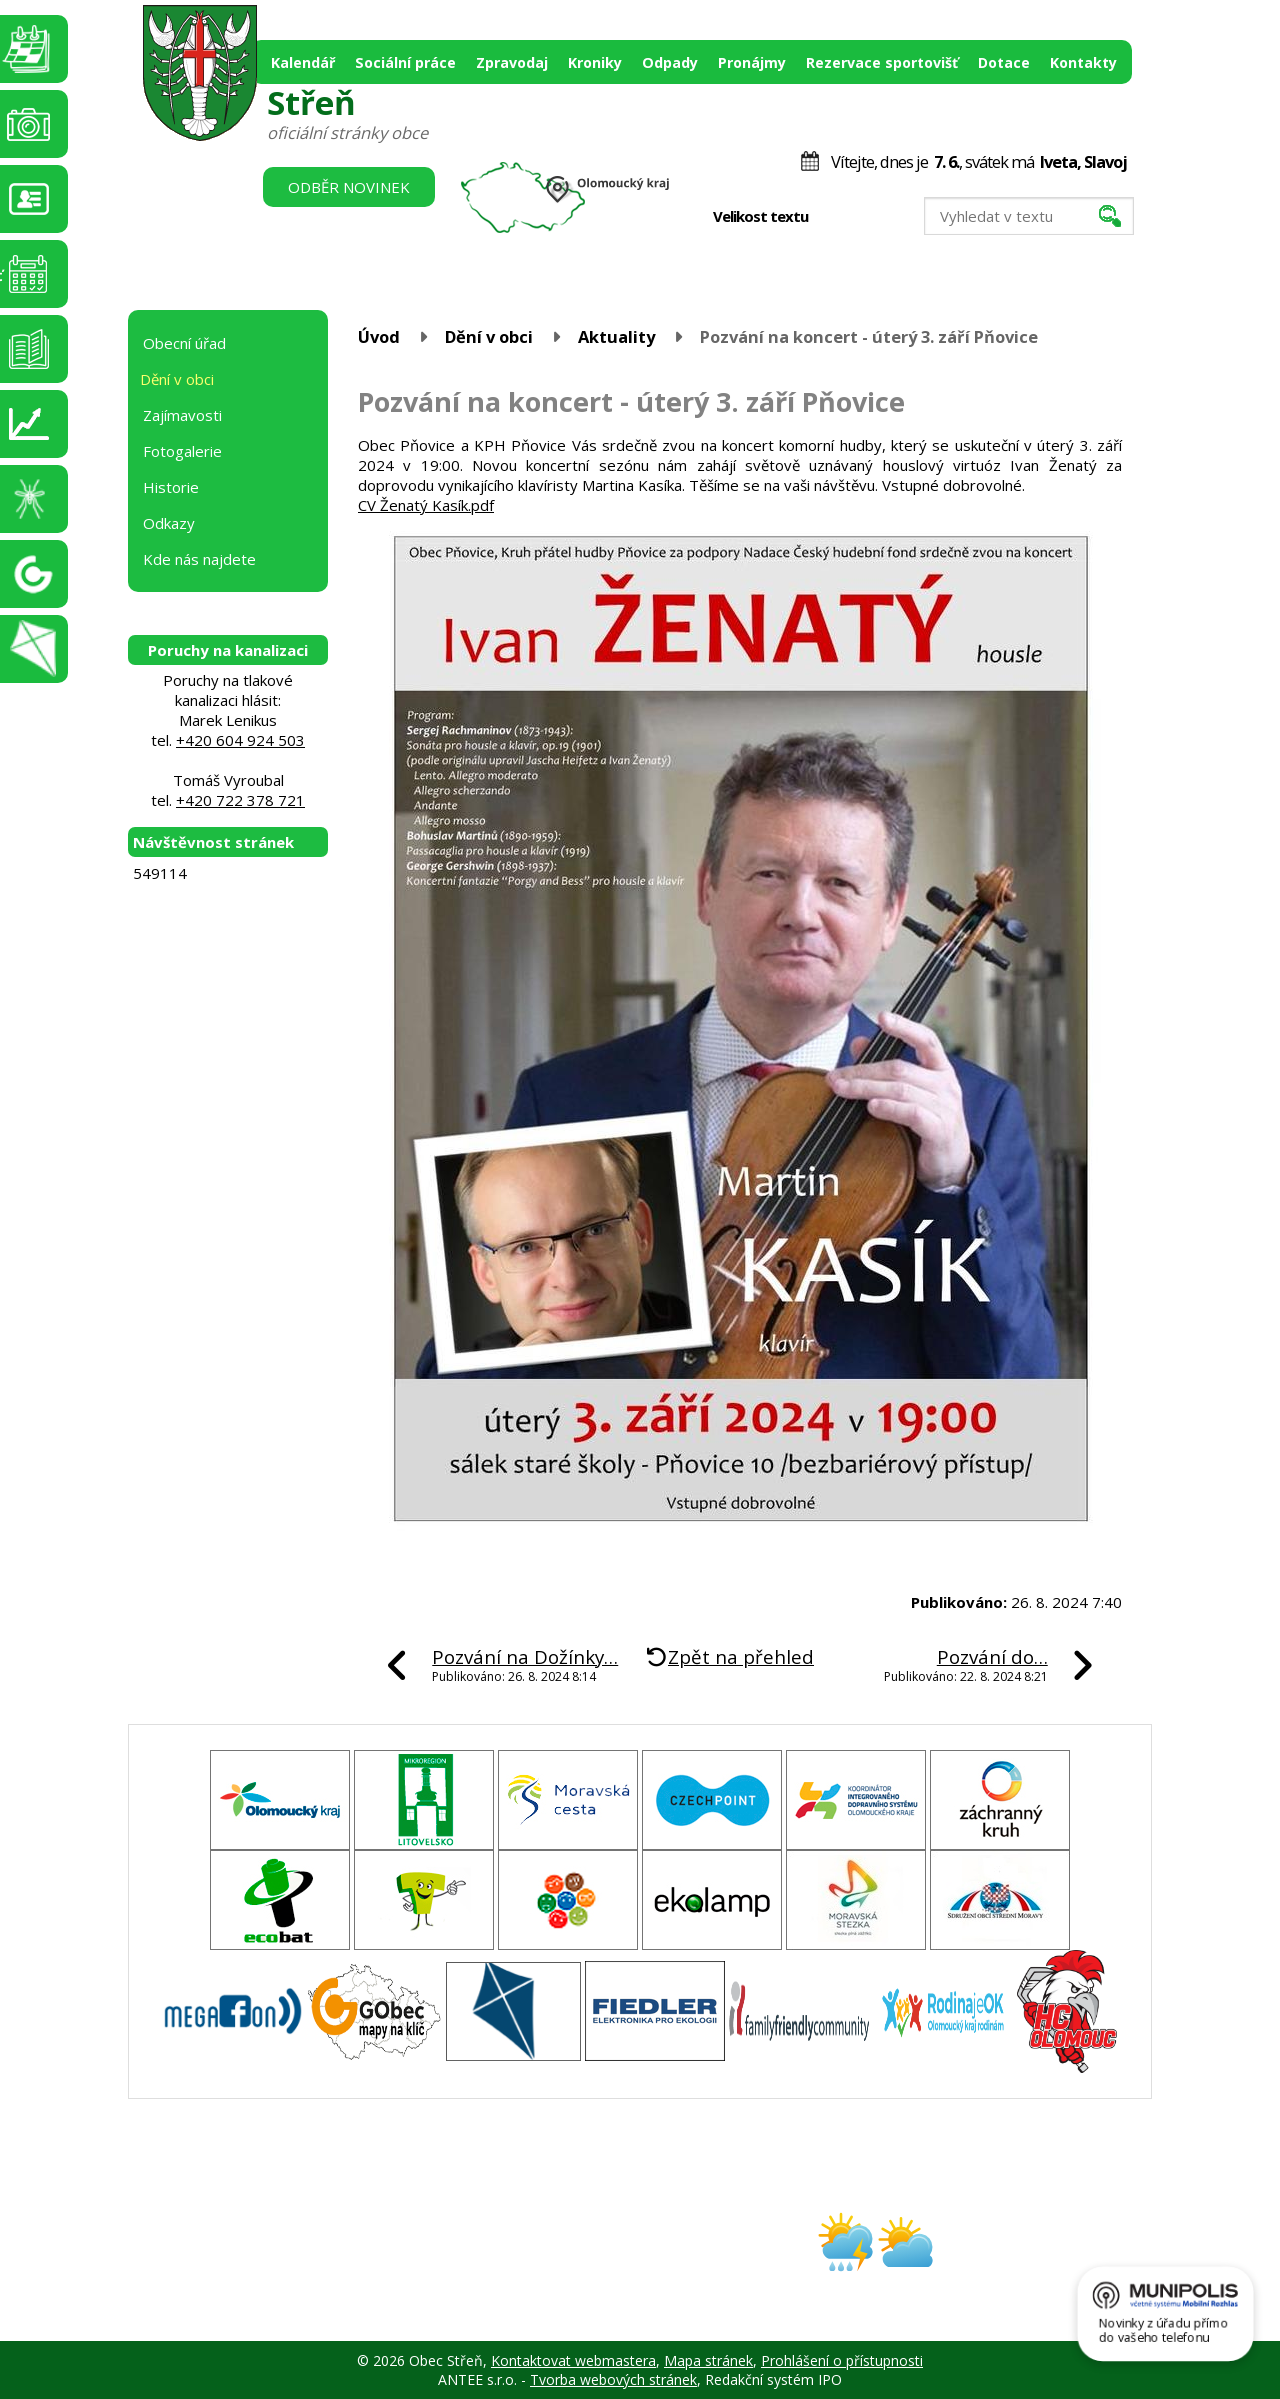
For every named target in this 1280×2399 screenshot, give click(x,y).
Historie (171, 487)
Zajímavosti (182, 415)
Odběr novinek (349, 187)
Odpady (670, 62)
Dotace (1004, 62)
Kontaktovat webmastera (573, 2360)
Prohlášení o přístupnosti (842, 2360)
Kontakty (1083, 62)
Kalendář (303, 62)
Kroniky (595, 62)
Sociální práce (405, 62)
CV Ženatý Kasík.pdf (426, 505)
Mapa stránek (708, 2360)
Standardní (858, 217)
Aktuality (616, 336)
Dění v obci (489, 336)
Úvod (379, 336)
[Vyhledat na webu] (1029, 216)
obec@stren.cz (568, 2259)
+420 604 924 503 (240, 740)
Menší (837, 217)
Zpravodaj (512, 62)
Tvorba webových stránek (613, 2379)
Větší (879, 217)
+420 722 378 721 (240, 800)
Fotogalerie (182, 451)
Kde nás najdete (199, 559)
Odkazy (169, 523)
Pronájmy (752, 62)
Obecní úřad (184, 343)
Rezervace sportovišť (882, 62)
